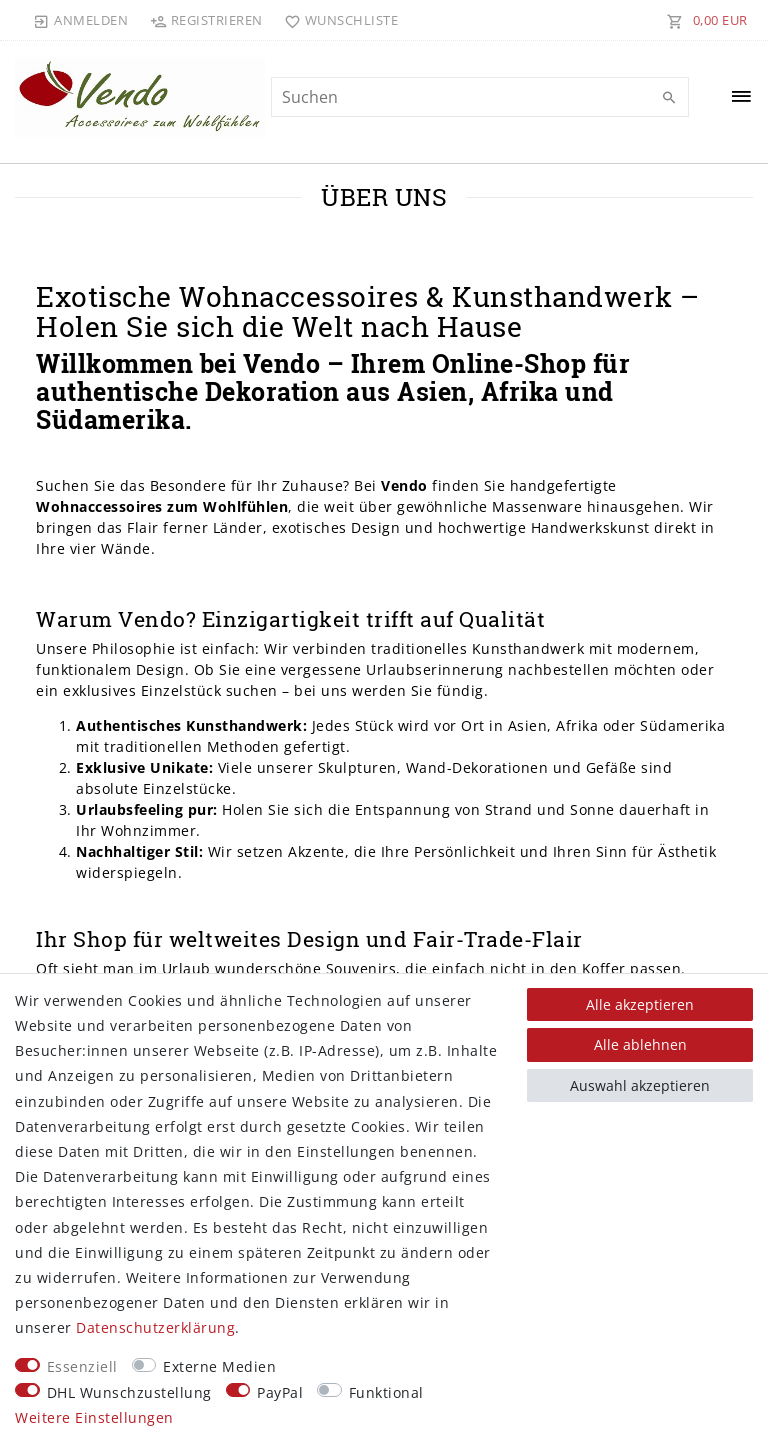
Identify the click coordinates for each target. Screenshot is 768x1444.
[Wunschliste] (337, 20)
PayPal (280, 1392)
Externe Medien (219, 1366)
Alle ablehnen (640, 1044)
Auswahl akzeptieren (640, 1085)
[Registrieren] (206, 20)
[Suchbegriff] (480, 97)
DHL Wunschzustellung (129, 1392)
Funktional (386, 1392)
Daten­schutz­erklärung (155, 1327)
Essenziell (82, 1366)
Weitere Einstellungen (94, 1417)
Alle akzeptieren (640, 1004)
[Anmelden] (81, 20)
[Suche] (669, 98)
